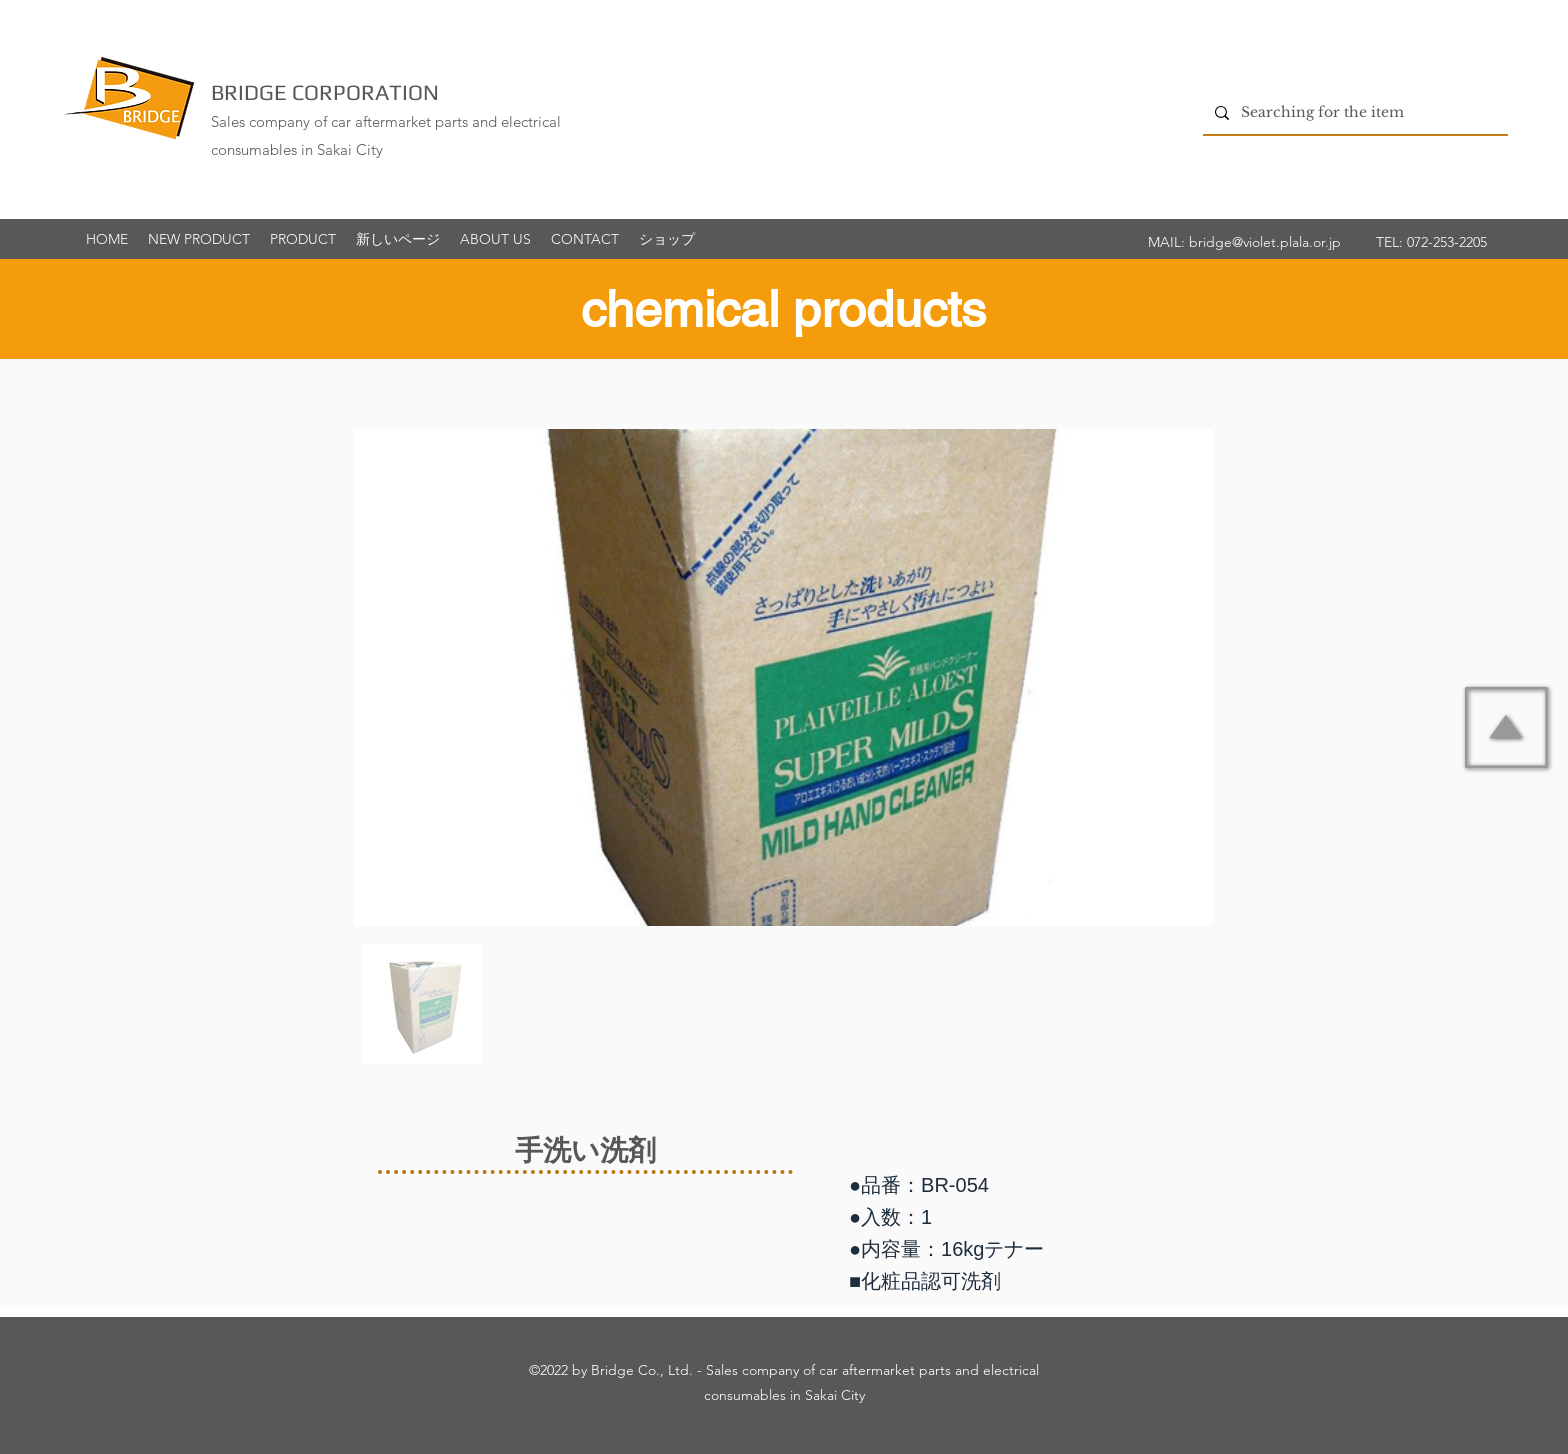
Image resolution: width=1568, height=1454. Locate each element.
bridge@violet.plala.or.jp (1265, 242)
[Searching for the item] (1353, 112)
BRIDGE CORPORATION (325, 92)
